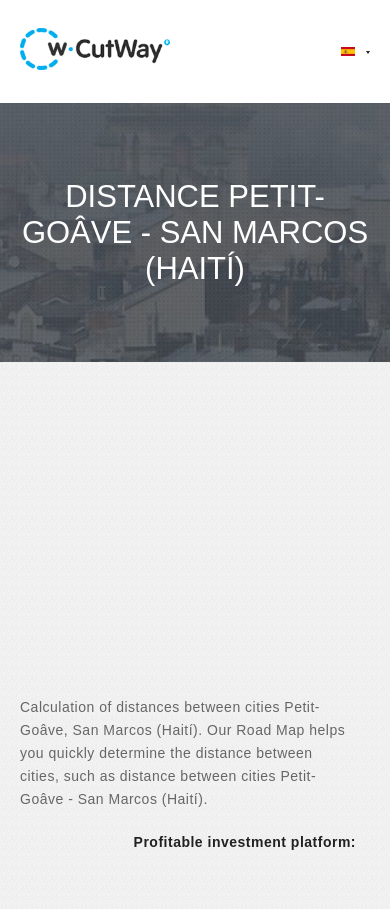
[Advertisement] (195, 547)
